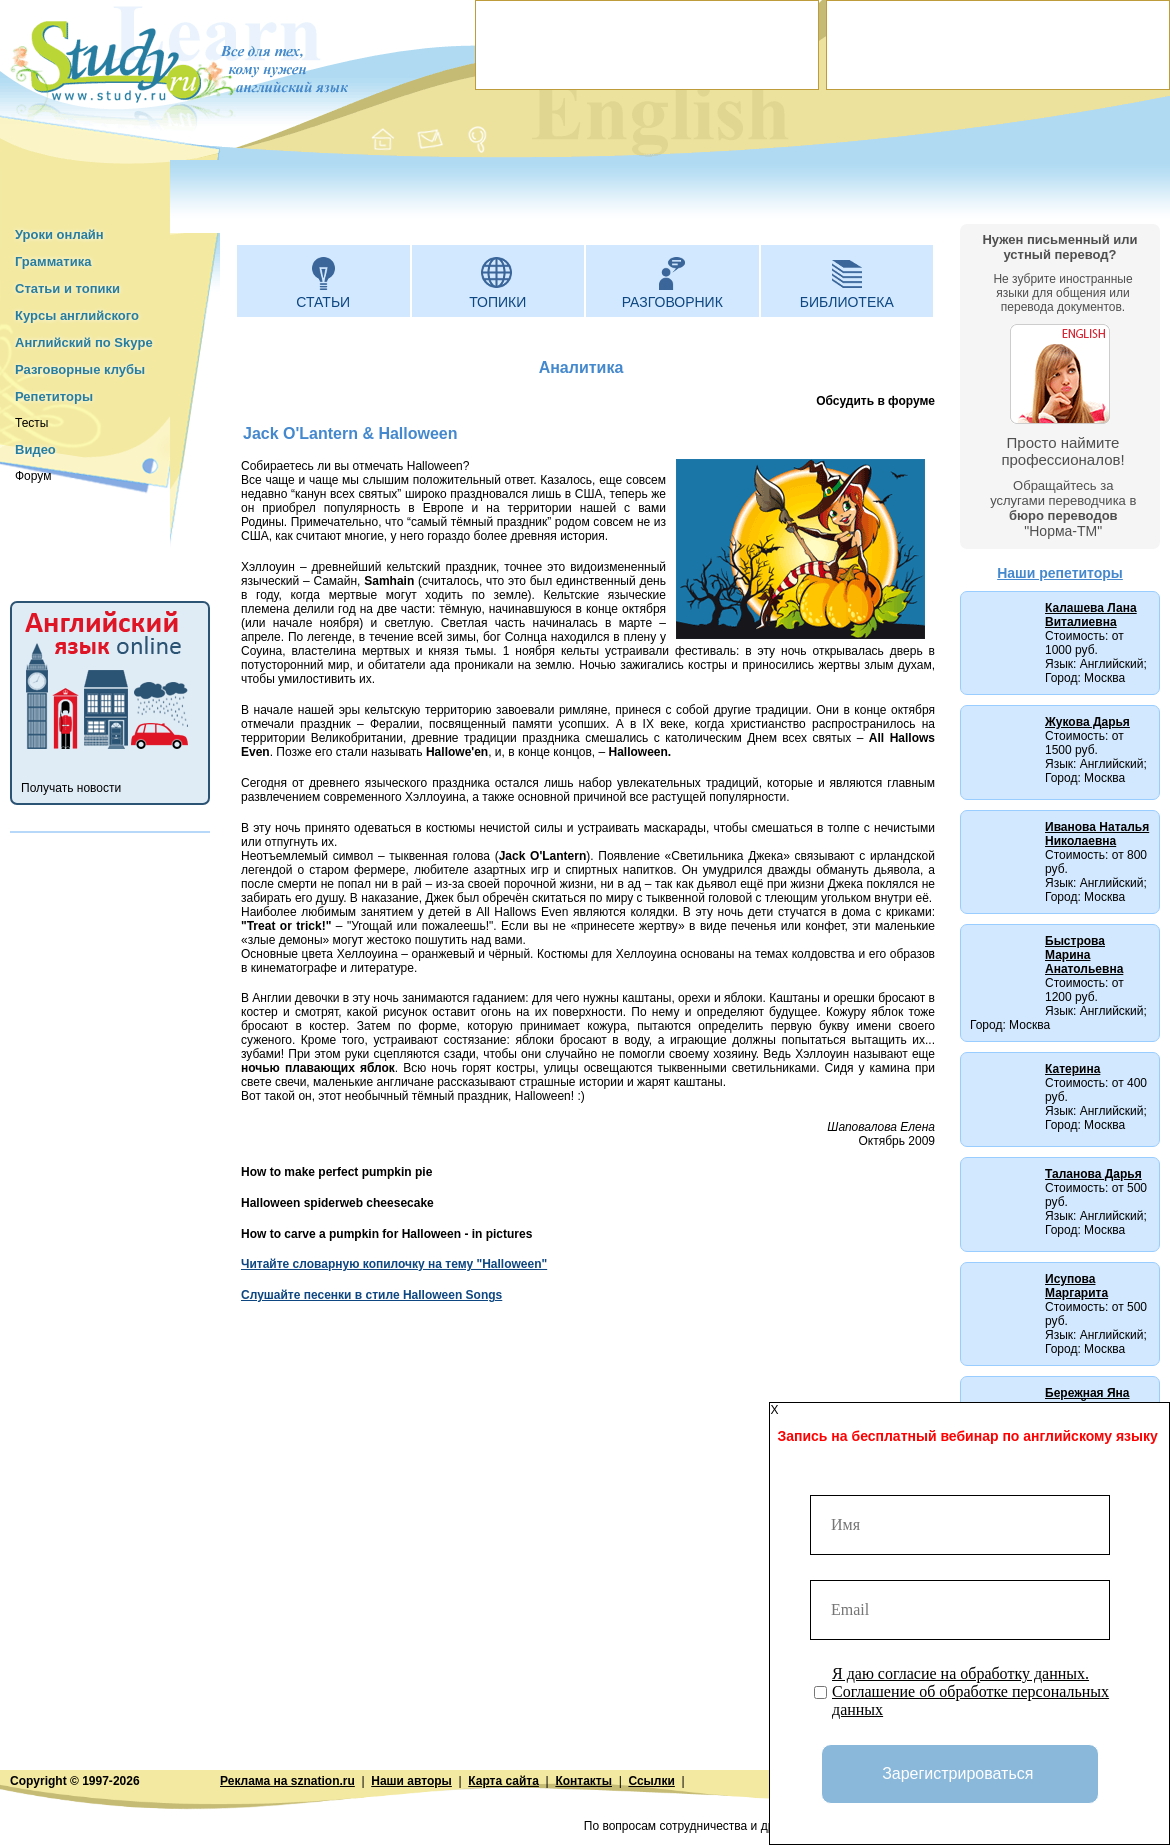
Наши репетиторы (1060, 573)
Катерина (1072, 1069)
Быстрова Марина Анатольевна (1084, 955)
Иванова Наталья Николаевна (1097, 834)
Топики (497, 302)
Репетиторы (54, 396)
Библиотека (847, 302)
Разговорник (672, 302)
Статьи (323, 302)
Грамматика (53, 261)
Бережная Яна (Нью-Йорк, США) (1097, 1400)
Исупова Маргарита (1076, 1286)
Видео (35, 449)
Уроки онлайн (59, 234)
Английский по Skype (84, 342)
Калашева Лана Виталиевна (1091, 615)
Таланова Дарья (1093, 1174)
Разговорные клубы (80, 369)
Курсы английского (77, 315)
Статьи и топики (67, 288)
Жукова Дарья (1087, 722)
